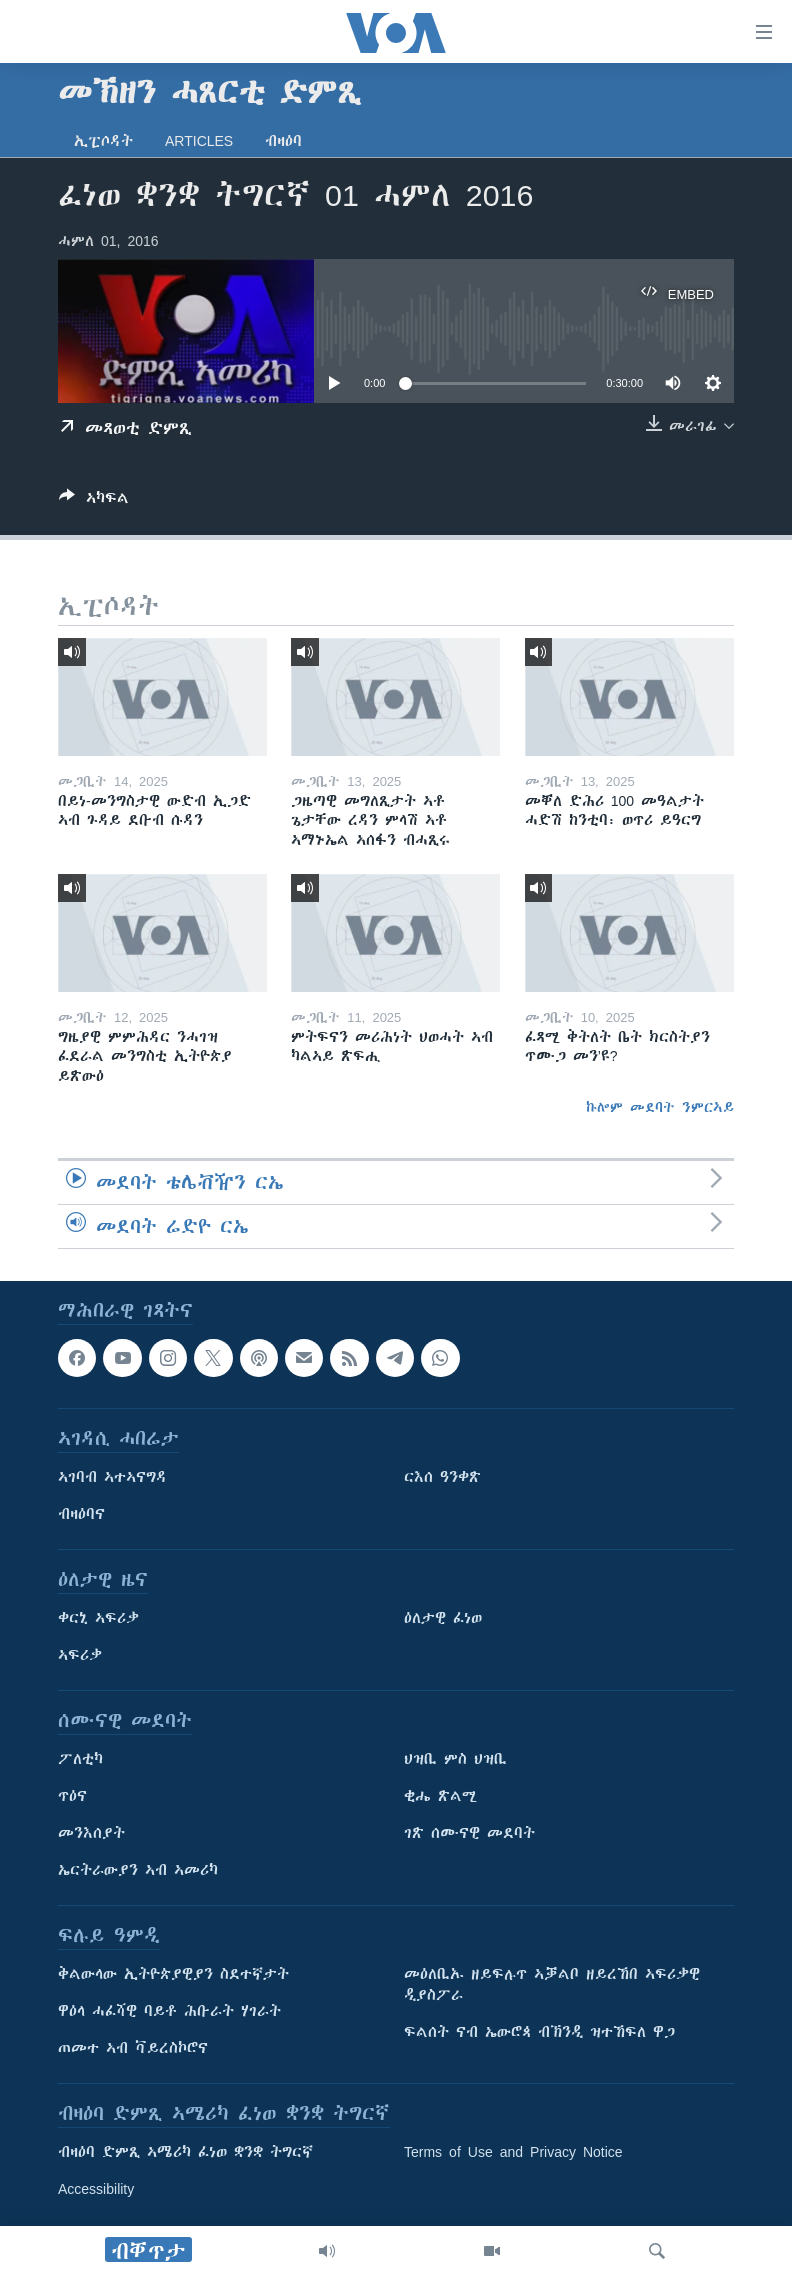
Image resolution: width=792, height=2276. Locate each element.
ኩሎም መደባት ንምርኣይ (660, 1107)
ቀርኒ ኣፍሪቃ (98, 1618)
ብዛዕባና (81, 1514)
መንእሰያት (91, 1833)
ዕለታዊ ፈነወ (443, 1618)
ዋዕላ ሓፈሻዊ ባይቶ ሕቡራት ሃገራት (169, 2011)
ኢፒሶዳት (103, 141)
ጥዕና (72, 1796)
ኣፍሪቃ (80, 1655)
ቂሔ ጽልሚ (440, 1796)
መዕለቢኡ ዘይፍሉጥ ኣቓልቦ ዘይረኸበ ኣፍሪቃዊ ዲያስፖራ (552, 1984)
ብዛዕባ (283, 141)
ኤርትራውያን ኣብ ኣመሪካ (138, 1870)
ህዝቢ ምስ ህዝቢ (455, 1759)
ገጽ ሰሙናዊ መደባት (469, 1833)
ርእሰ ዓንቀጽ (442, 1477)
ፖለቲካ (80, 1759)
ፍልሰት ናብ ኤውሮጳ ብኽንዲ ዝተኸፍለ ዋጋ (539, 2032)
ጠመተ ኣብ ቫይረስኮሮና (133, 2048)
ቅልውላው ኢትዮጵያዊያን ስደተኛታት (173, 1974)
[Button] (94, 501)
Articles (199, 141)
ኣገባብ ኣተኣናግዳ (112, 1477)
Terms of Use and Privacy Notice (513, 2152)
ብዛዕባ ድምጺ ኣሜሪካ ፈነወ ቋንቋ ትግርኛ (185, 2152)
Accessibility (96, 2189)
